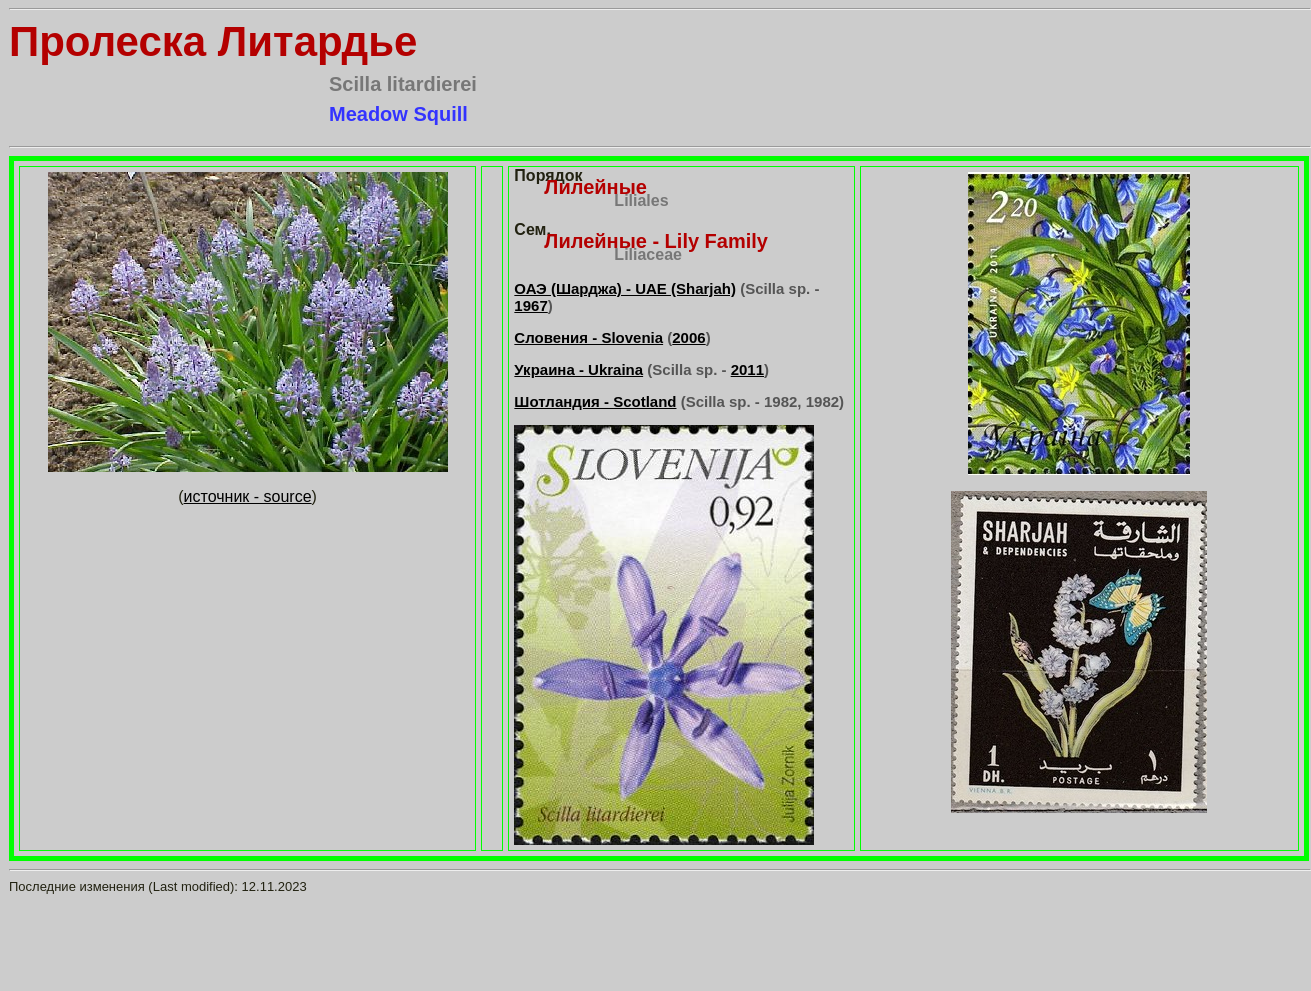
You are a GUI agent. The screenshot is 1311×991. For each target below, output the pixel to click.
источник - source (248, 496)
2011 (747, 369)
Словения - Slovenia (588, 337)
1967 (530, 305)
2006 (688, 337)
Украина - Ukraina (578, 369)
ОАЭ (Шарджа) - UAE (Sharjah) (625, 288)
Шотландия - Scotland (595, 401)
